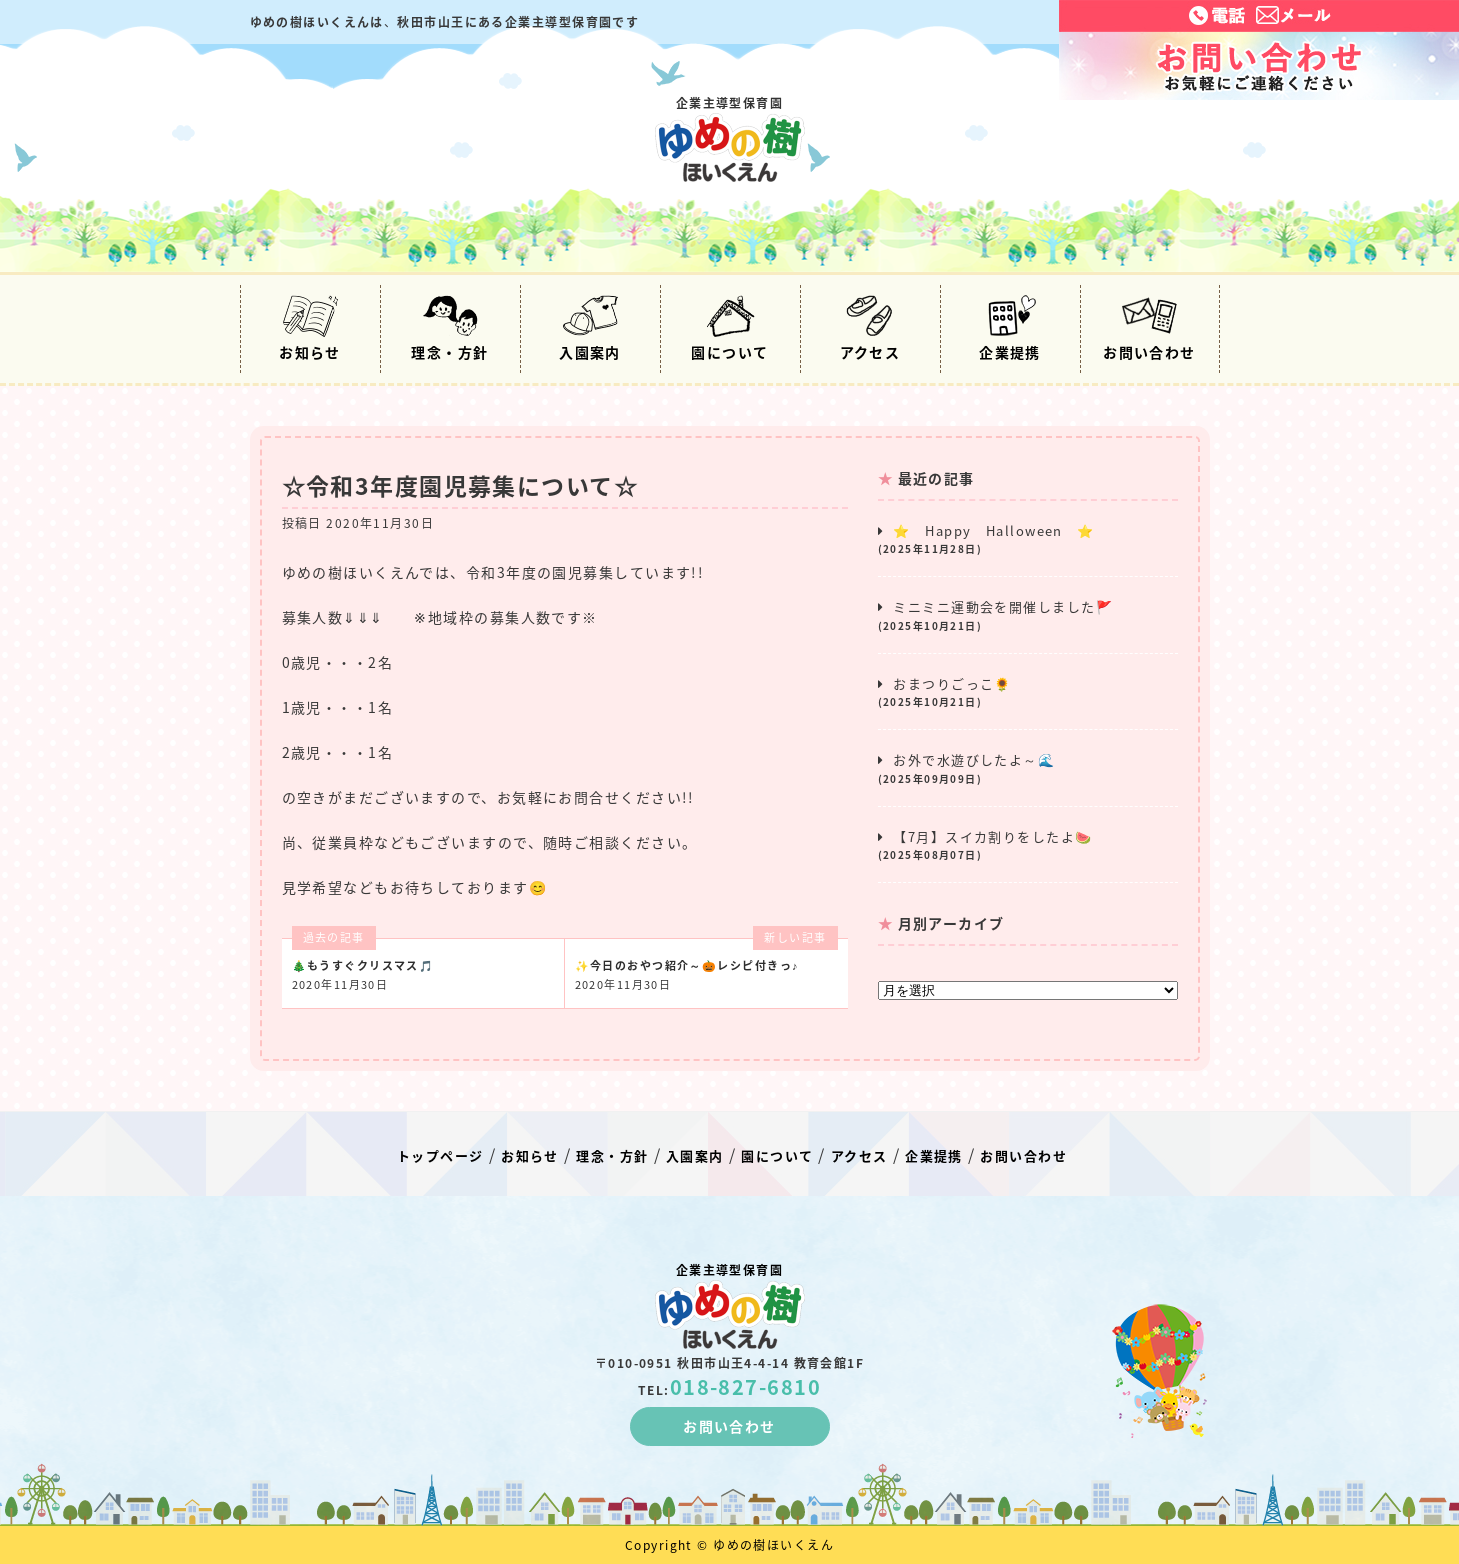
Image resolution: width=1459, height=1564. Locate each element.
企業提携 (1010, 328)
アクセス (870, 328)
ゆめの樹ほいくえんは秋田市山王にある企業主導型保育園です (445, 22)
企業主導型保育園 (730, 138)
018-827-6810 (745, 1386)
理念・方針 (449, 328)
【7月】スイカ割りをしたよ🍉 (1028, 845)
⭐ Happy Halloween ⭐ (1028, 539)
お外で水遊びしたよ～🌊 (1028, 768)
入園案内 (590, 328)
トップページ (440, 1155)
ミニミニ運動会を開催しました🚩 (1028, 615)
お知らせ (310, 328)
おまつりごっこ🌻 (1028, 692)
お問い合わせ (1149, 328)
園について (729, 328)
